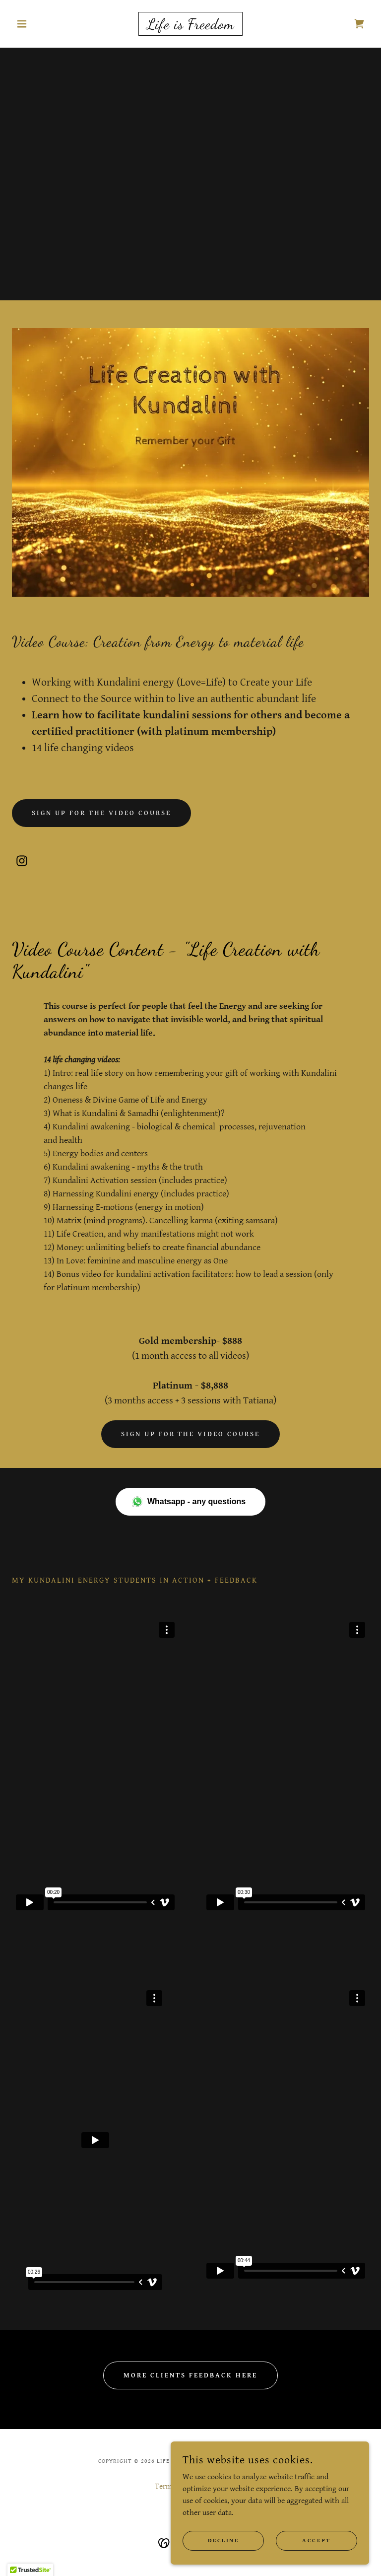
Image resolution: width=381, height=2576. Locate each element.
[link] (190, 26)
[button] (38, 24)
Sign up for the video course (101, 813)
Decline (223, 2540)
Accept (316, 2540)
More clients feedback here (190, 2375)
